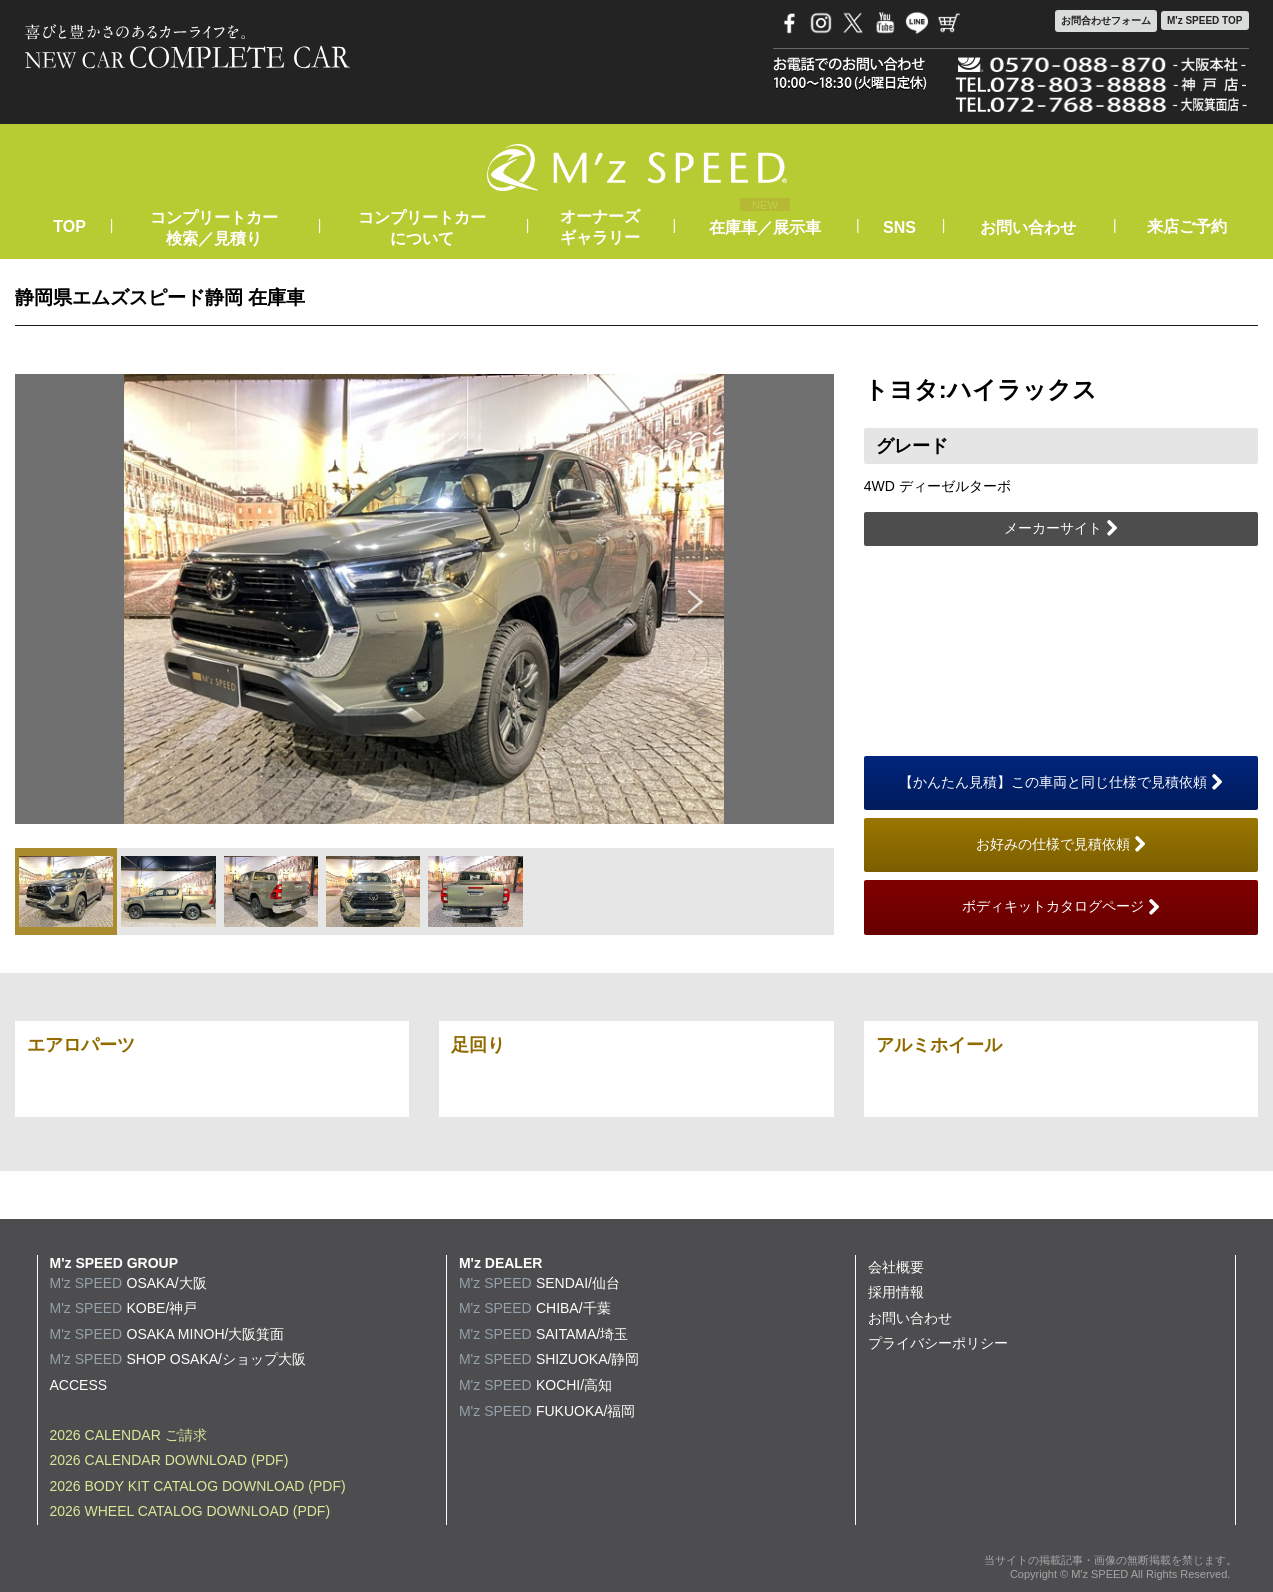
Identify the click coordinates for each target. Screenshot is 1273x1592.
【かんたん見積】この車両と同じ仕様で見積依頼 (1061, 783)
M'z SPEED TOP (1205, 20)
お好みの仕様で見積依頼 (1061, 845)
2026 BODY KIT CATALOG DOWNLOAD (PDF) (198, 1486)
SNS (899, 227)
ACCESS (79, 1385)
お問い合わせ (1028, 227)
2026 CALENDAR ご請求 (128, 1435)
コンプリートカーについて (422, 228)
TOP (69, 226)
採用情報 (896, 1292)
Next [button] (696, 599)
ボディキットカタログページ (1061, 907)
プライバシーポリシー (938, 1343)
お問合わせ (1106, 21)
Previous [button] (152, 599)
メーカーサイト (1061, 529)
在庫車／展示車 (765, 227)
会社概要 (896, 1267)
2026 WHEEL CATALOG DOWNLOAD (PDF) (190, 1511)
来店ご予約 (1187, 226)
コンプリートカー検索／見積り (214, 228)
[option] (424, 599)
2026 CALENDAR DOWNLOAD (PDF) (169, 1460)
